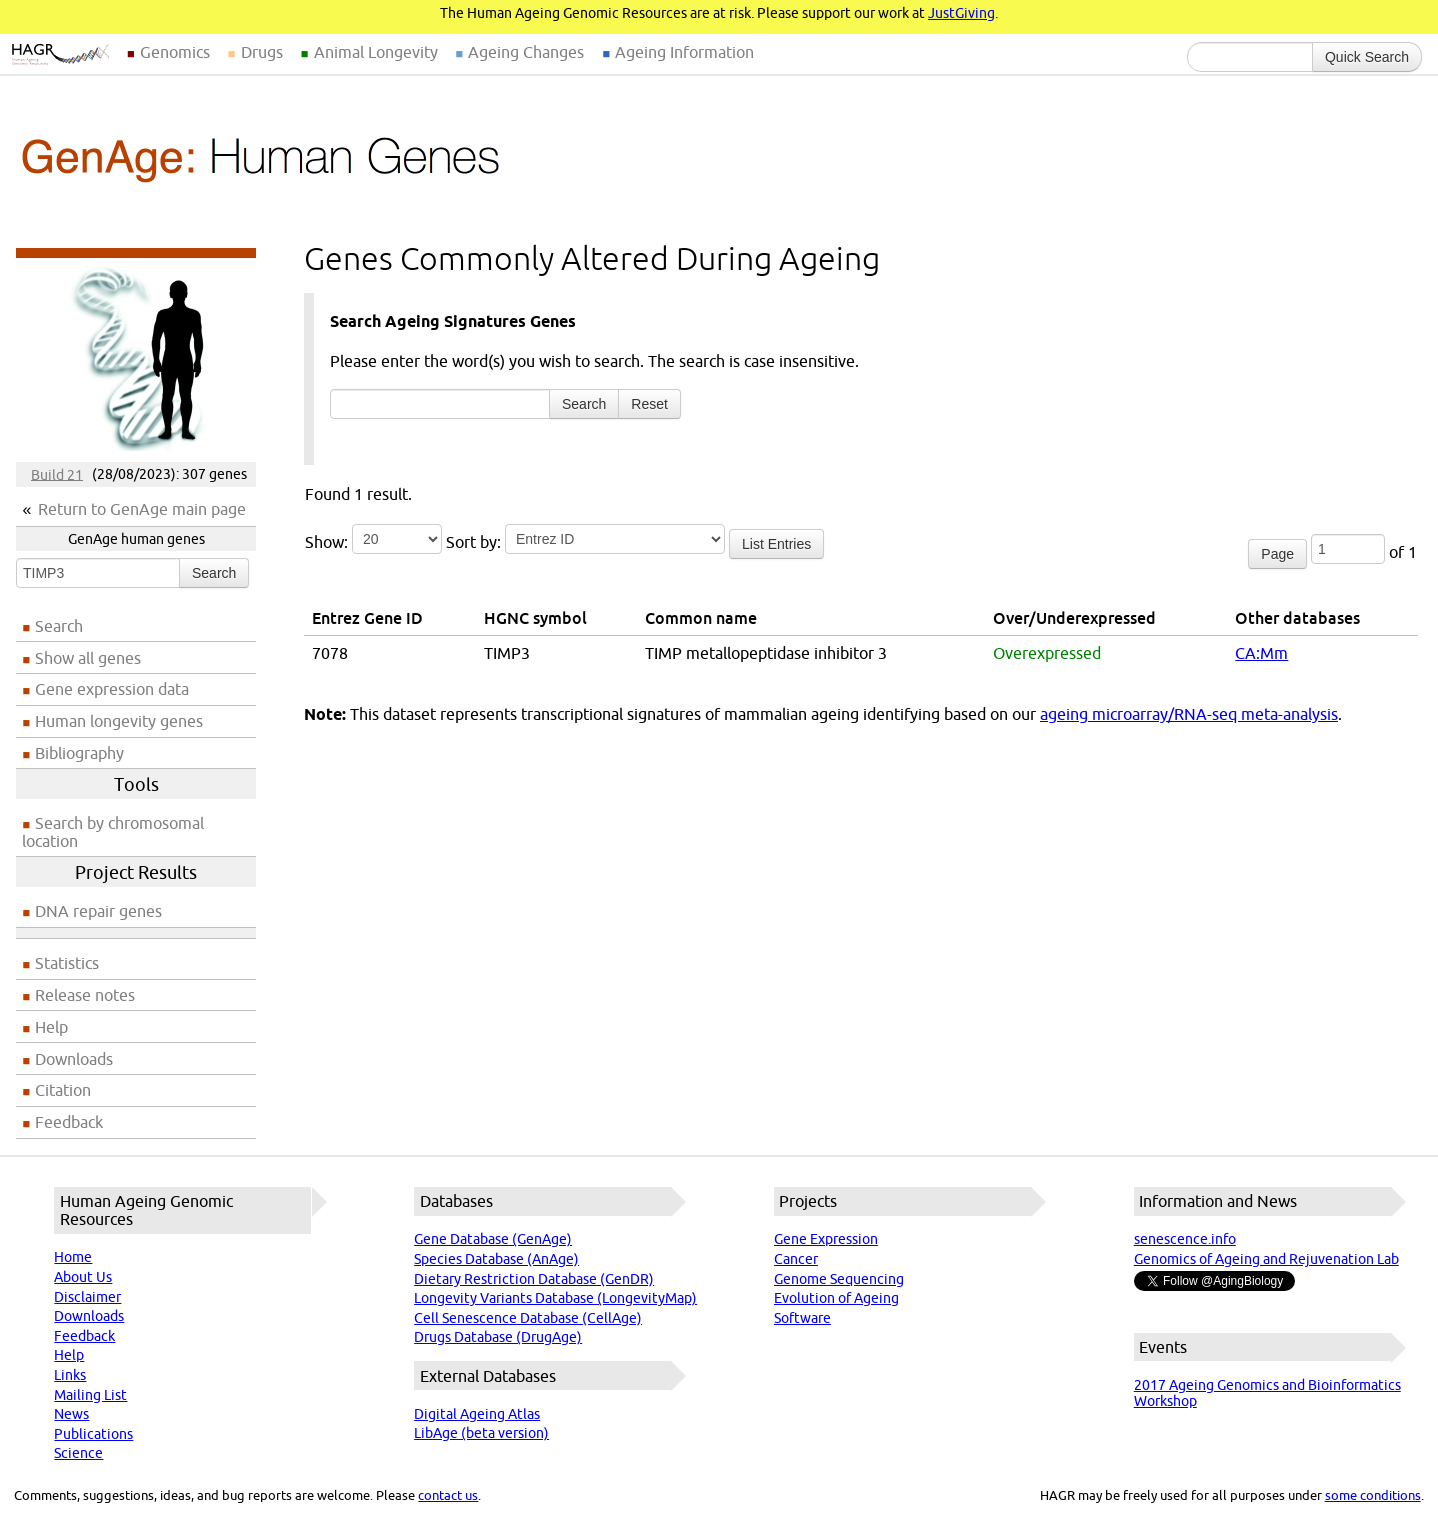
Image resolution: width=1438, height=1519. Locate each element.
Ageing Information (684, 52)
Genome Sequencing (839, 1279)
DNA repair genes (98, 911)
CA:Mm (1261, 653)
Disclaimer (87, 1297)
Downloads (74, 1059)
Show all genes (88, 658)
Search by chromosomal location (113, 832)
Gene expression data (112, 689)
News (71, 1414)
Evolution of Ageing (836, 1298)
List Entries (776, 544)
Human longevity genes (119, 721)
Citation (63, 1090)
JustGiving (961, 13)
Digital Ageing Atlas (477, 1414)
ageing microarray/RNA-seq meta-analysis (1189, 714)
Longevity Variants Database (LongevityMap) (555, 1298)
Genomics (175, 52)
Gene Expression (826, 1239)
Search (214, 573)
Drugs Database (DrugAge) (498, 1337)
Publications (93, 1434)
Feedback (69, 1122)
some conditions (1373, 1495)
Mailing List (90, 1395)
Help (51, 1027)
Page (1277, 554)
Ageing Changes (526, 52)
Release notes (85, 995)
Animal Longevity (376, 52)
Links (70, 1375)
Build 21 (57, 474)
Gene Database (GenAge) (493, 1239)
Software (802, 1318)
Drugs (262, 52)
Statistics (67, 963)
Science (78, 1453)
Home (73, 1257)
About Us (83, 1277)
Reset (649, 404)
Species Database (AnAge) (496, 1259)
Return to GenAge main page (142, 509)
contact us (448, 1495)
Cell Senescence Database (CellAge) (528, 1318)
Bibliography (79, 753)
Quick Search (1367, 57)
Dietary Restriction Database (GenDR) (534, 1279)
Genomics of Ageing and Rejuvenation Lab (1266, 1259)
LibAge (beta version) (481, 1433)
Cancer (796, 1259)
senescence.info (1185, 1239)
